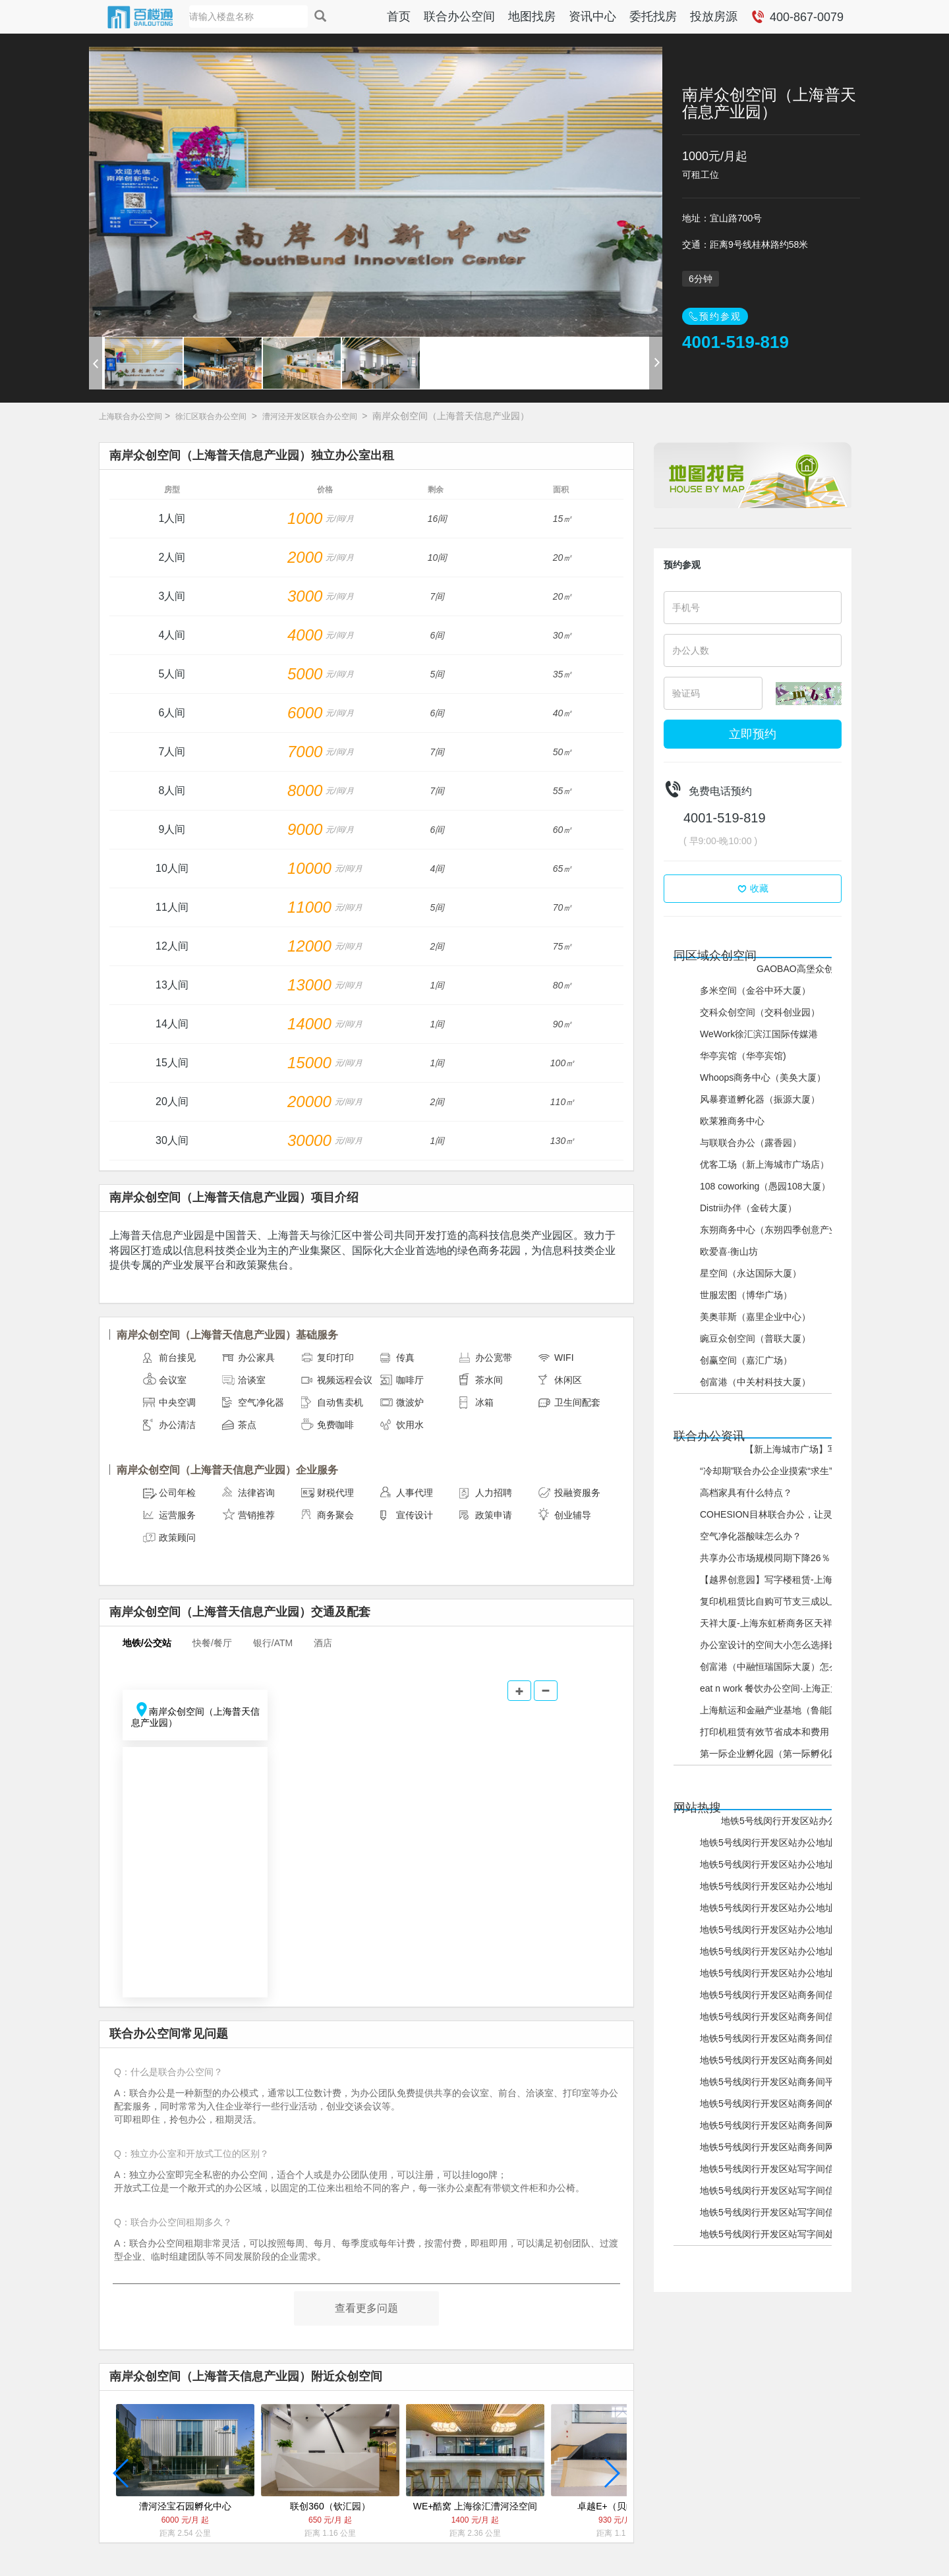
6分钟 (700, 278)
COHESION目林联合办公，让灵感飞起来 (784, 1514)
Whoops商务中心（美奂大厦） (763, 1077)
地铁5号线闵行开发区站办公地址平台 (776, 1908)
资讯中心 (592, 16)
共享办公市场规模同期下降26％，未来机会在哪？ (802, 1558)
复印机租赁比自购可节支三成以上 (769, 1601)
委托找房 (653, 16)
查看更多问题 (366, 2308)
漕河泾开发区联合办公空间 (309, 416)
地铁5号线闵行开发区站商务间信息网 (776, 2016)
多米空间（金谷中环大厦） (755, 990)
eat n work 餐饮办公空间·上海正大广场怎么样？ (797, 1688)
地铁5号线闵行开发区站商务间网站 (772, 2125)
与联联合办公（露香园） (750, 1142)
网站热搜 (697, 1807)
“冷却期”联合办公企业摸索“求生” (766, 1471)
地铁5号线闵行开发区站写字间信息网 (776, 2190)
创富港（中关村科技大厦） (755, 1382)
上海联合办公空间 (130, 416)
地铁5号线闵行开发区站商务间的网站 (776, 2103)
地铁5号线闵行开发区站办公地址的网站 (781, 1929)
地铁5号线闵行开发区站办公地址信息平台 (806, 1821)
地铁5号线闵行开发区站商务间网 (767, 2147)
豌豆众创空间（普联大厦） (755, 1338)
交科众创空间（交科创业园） (760, 1012)
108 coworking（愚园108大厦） (765, 1186)
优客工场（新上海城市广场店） (764, 1164)
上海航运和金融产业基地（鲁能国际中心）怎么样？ (806, 1710)
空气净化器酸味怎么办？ (750, 1536)
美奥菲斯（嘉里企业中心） (755, 1316)
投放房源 (713, 16)
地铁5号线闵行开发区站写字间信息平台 (781, 2168)
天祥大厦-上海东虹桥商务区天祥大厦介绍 (784, 1623)
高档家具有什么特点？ (746, 1492)
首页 (399, 16)
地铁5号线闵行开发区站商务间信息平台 (781, 1994)
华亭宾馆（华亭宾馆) (743, 1055)
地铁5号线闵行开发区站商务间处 (767, 2060)
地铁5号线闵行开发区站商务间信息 (772, 2038)
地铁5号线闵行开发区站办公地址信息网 (781, 1842)
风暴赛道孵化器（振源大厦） (760, 1099)
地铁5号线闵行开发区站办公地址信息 (776, 1864)
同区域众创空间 (715, 955)
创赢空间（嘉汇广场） (746, 1360)
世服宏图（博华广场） (746, 1295)
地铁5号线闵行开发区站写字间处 (767, 2234)
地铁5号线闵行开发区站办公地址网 (772, 1973)
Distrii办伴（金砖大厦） (748, 1208)
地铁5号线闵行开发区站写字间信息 (772, 2212)
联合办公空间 (459, 16)
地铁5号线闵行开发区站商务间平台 (772, 2081)
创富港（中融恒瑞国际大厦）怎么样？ (778, 1666)
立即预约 (752, 734)
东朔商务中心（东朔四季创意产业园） (778, 1229)
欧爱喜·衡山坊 (729, 1251)
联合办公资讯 (709, 1436)
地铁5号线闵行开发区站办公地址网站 (776, 1951)
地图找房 (532, 16)
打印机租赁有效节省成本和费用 (764, 1732)
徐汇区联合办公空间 (210, 416)
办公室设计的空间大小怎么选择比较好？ (783, 1645)
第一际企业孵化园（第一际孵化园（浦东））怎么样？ (810, 1753)
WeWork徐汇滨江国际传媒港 (759, 1034)
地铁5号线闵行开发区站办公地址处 (772, 1886)
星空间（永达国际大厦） (750, 1273)
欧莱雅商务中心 (732, 1121)
